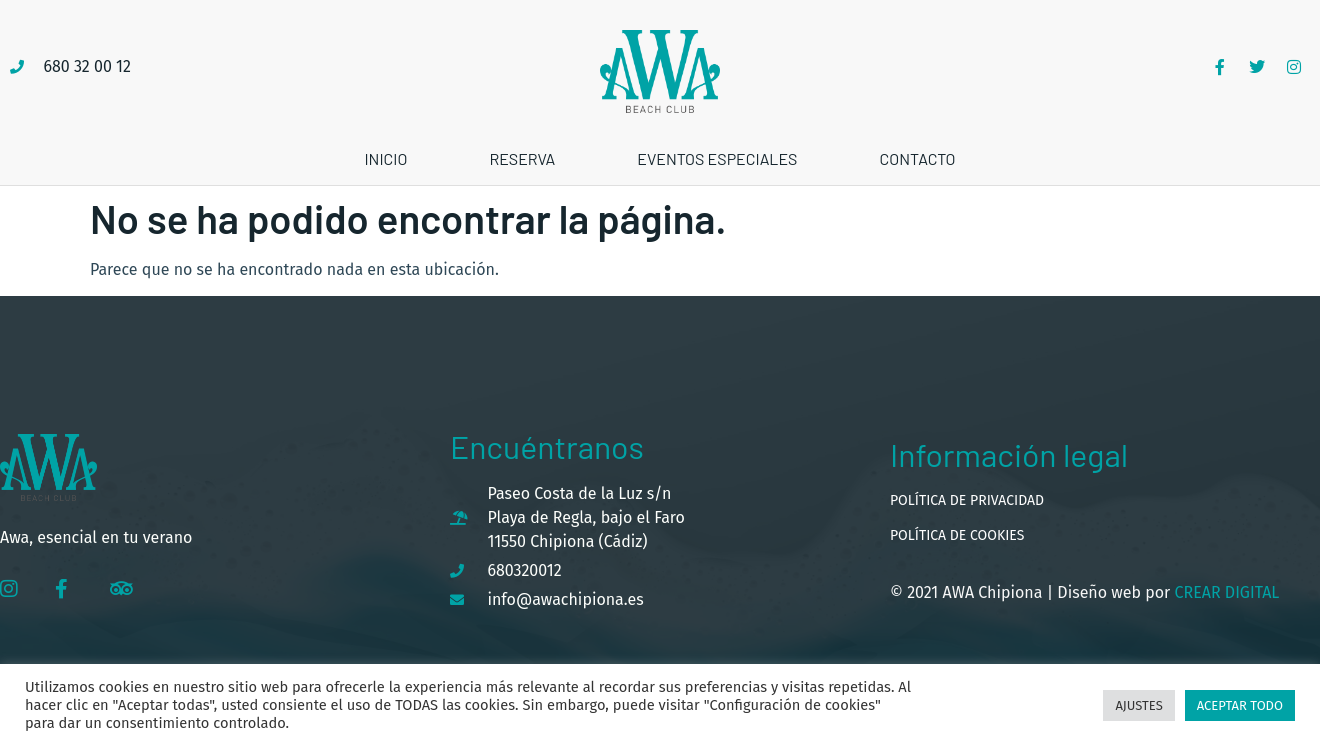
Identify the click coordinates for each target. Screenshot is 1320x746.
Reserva (522, 158)
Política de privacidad (967, 500)
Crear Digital (1224, 592)
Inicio (385, 158)
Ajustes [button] (1138, 705)
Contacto (917, 158)
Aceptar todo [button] (1240, 705)
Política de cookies (957, 535)
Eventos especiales (717, 158)
